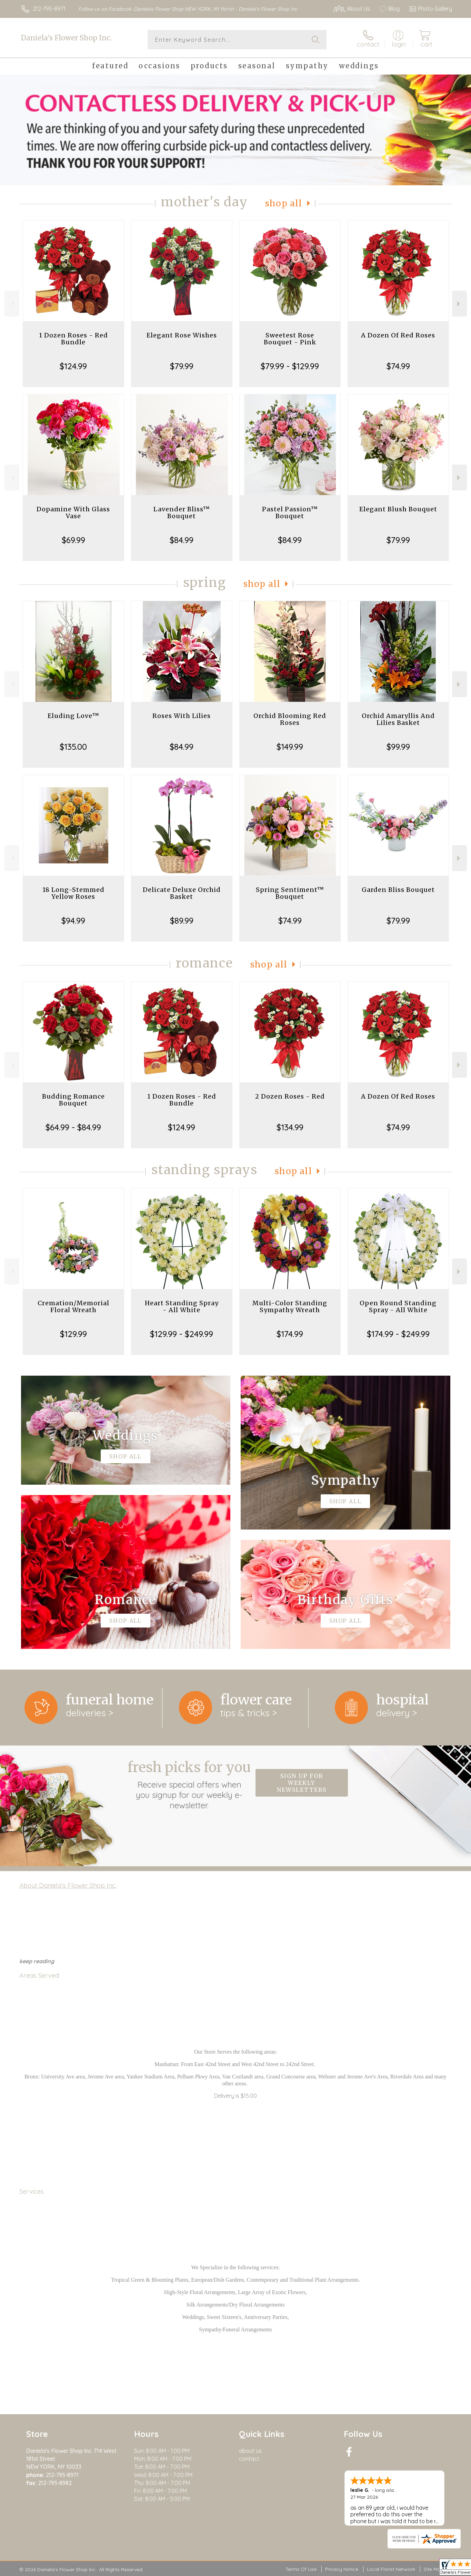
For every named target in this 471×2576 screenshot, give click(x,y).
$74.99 (398, 366)
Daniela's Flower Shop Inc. (66, 37)
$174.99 (290, 1334)
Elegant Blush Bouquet (398, 509)
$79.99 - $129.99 (290, 366)
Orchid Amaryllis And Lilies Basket (398, 719)
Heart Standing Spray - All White (182, 1306)
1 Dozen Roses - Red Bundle (73, 338)
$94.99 (73, 920)
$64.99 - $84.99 (73, 1127)
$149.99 (290, 746)
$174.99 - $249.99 (398, 1334)
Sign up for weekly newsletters (302, 1782)
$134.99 (290, 1127)
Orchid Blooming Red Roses (289, 719)
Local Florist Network (391, 2569)
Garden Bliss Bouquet (398, 890)
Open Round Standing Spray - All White (398, 1306)
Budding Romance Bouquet (73, 1099)
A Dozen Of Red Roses (398, 335)
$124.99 (73, 366)
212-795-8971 (49, 8)
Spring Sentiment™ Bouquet (290, 893)
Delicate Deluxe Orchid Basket (182, 893)
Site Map (433, 2569)
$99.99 (398, 746)
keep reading (36, 1961)
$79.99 (181, 366)
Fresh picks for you (189, 1784)
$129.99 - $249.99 (181, 1334)
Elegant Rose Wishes (182, 335)
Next (459, 304)
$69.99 (73, 540)
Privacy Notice (341, 2569)
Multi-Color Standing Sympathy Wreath (289, 1306)
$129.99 (73, 1334)
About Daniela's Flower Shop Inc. (68, 1885)
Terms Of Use (301, 2569)
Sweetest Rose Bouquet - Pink (290, 338)
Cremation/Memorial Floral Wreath (73, 1306)
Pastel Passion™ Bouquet (290, 512)
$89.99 (181, 920)
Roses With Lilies (181, 716)
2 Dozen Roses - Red (290, 1096)
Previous (11, 304)
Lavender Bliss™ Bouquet (181, 512)
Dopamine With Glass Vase (73, 512)
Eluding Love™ (73, 716)
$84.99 (181, 540)
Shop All (283, 203)
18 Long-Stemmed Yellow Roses (73, 893)
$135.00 (73, 746)
